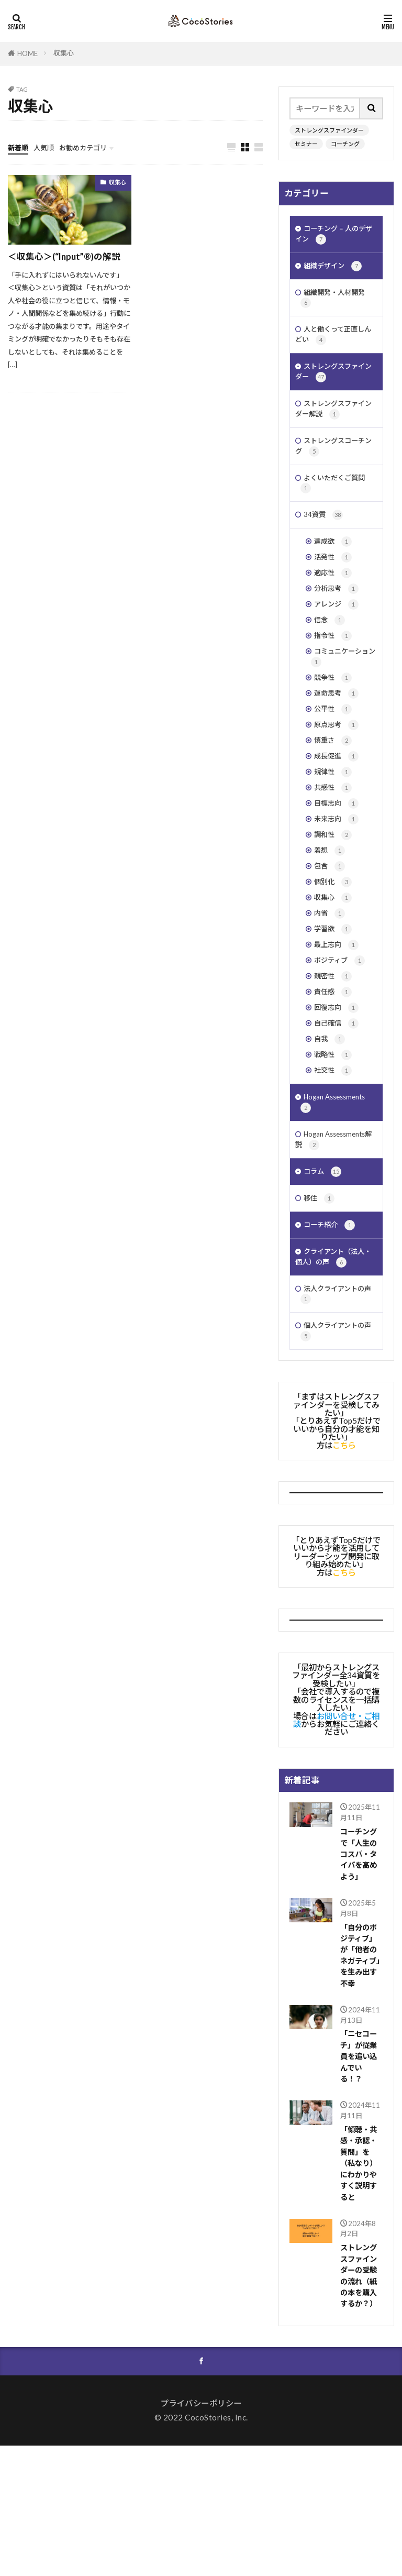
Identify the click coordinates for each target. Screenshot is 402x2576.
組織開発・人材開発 (337, 304)
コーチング (345, 143)
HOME (27, 53)
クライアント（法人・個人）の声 (331, 1354)
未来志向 (338, 877)
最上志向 (338, 1015)
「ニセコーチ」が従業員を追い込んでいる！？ (359, 2172)
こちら (344, 1550)
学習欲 (334, 998)
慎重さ (334, 790)
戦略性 (334, 1136)
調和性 (334, 894)
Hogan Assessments (337, 1188)
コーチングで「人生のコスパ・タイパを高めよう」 (359, 1961)
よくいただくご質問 (337, 507)
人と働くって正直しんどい (334, 345)
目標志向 (338, 859)
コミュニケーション (341, 697)
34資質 (325, 541)
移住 (320, 1291)
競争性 (334, 720)
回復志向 (338, 1085)
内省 (330, 980)
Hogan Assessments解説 (335, 1229)
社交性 (334, 1154)
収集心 (63, 53)
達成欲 (334, 570)
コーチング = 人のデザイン (334, 236)
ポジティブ (342, 1033)
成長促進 (338, 807)
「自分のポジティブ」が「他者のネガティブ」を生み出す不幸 (361, 2067)
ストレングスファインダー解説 (334, 426)
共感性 (334, 841)
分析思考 (338, 622)
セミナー (306, 143)
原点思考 (338, 772)
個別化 (334, 946)
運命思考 (338, 738)
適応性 (334, 604)
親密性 (334, 1050)
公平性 (334, 755)
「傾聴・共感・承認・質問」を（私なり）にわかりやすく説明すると (359, 2284)
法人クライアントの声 (334, 1394)
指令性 (334, 673)
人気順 (48, 147)
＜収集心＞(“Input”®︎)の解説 (68, 256)
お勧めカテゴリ (92, 147)
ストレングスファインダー (329, 130)
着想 (330, 911)
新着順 (19, 147)
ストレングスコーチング (334, 466)
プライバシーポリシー (201, 2533)
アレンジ (338, 639)
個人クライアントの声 (334, 1435)
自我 (330, 1119)
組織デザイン (336, 270)
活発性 (334, 587)
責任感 (334, 1067)
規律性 (334, 824)
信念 (330, 656)
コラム (324, 1263)
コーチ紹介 (332, 1320)
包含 (330, 928)
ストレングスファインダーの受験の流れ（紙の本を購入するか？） (359, 2403)
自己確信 (338, 1102)
